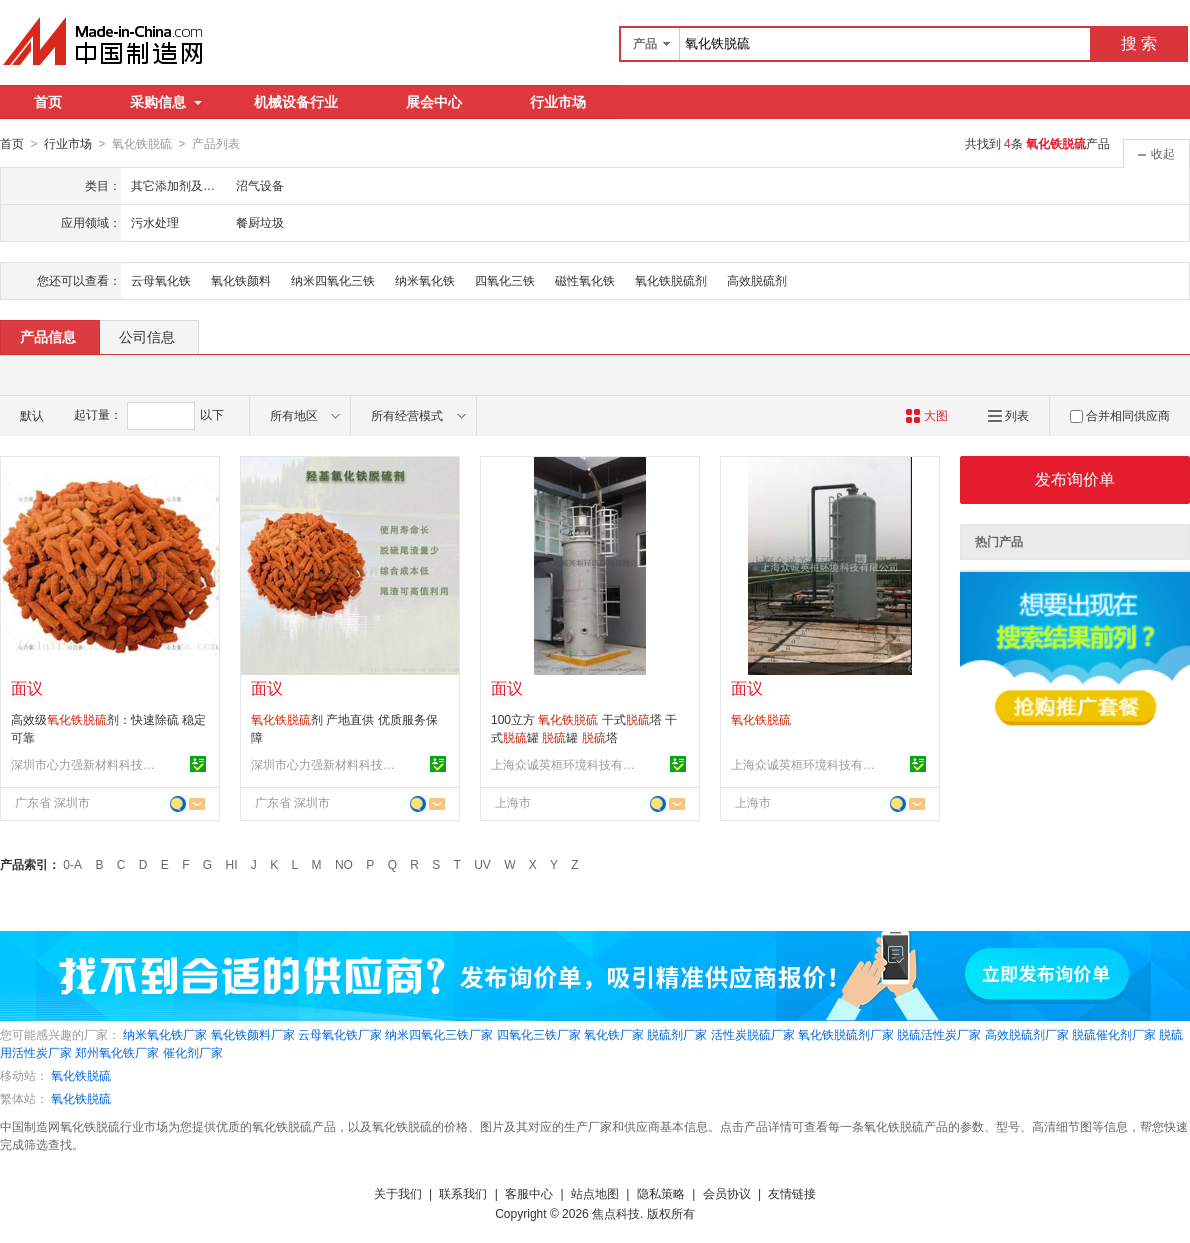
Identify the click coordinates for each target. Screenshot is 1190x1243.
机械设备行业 (296, 102)
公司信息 (147, 336)
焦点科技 (616, 1213)
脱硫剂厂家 (677, 1034)
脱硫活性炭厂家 (939, 1034)
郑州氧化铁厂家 (117, 1052)
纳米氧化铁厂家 (165, 1034)
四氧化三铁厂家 (539, 1034)
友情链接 (792, 1193)
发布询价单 (1075, 478)
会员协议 (727, 1193)
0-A (72, 864)
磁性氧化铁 (585, 280)
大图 (926, 415)
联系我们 (463, 1193)
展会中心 (434, 102)
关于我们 (398, 1193)
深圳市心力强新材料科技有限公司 (86, 764)
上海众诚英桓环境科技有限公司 (566, 764)
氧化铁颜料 (241, 280)
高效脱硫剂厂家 (1027, 1034)
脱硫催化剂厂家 (1114, 1034)
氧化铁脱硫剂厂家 (846, 1034)
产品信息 (48, 336)
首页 (48, 102)
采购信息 (166, 102)
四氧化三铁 (505, 280)
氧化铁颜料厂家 (253, 1034)
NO (344, 864)
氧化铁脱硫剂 (671, 280)
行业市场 (558, 102)
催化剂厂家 (193, 1052)
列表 (1008, 415)
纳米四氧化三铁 (333, 280)
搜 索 (1139, 43)
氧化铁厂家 (614, 1034)
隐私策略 (661, 1193)
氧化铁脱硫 (81, 1075)
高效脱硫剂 (757, 280)
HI (232, 864)
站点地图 (595, 1193)
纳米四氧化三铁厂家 (439, 1034)
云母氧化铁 (161, 280)
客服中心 (529, 1193)
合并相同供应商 (1120, 415)
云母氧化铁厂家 (340, 1034)
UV (482, 864)
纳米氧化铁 (425, 280)
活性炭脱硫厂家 (753, 1034)
